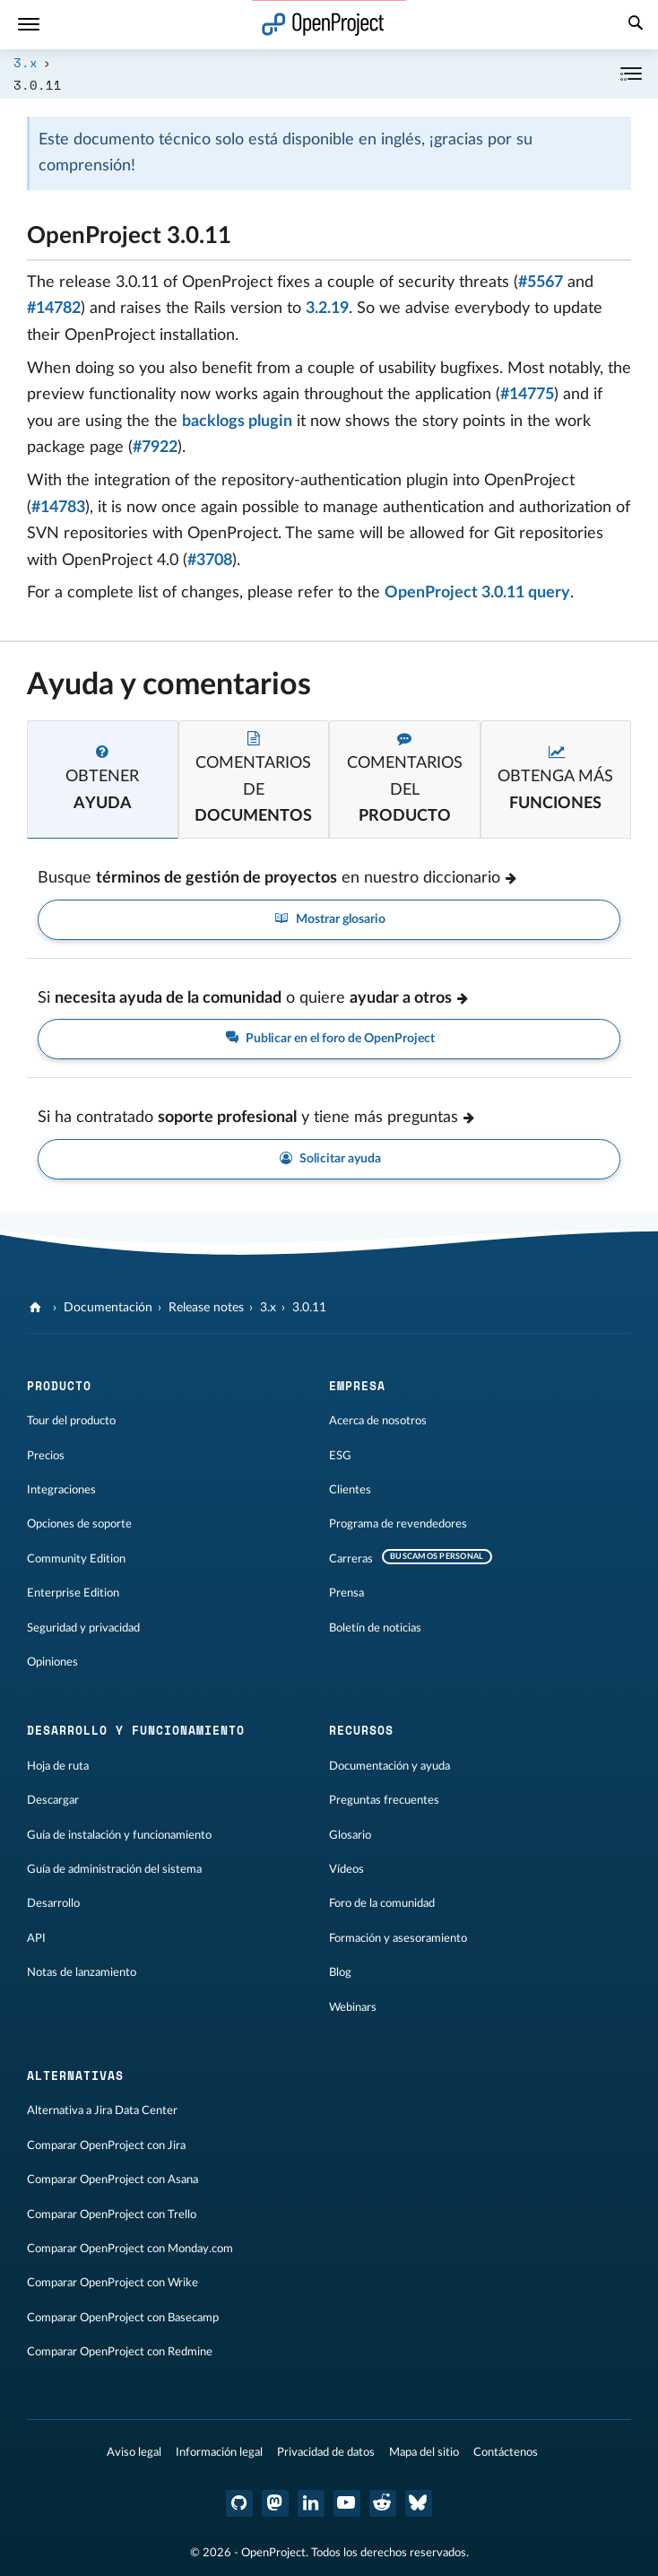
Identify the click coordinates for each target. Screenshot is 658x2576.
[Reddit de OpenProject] (382, 2503)
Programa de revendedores (398, 1524)
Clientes (350, 1489)
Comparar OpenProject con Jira (106, 2145)
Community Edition (76, 1558)
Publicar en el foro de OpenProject (329, 1039)
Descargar (53, 1800)
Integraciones (61, 1489)
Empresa (357, 1386)
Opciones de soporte (79, 1524)
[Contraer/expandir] (631, 74)
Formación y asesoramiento (398, 1938)
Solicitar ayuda (329, 1159)
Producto (59, 1386)
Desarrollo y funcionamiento (136, 1730)
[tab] (102, 779)
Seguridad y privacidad (83, 1628)
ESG (340, 1455)
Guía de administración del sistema (114, 1869)
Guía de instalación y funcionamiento (119, 1835)
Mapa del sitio (424, 2452)
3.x (25, 62)
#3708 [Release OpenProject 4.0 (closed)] (209, 561)
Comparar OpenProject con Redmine (119, 2351)
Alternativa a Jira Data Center (102, 2110)
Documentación (108, 1307)
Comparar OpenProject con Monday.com (130, 2248)
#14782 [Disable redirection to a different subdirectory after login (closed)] (54, 308)
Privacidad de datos (326, 2452)
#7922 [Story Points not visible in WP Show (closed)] (155, 447)
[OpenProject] (37, 1307)
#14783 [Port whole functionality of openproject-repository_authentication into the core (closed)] (58, 508)
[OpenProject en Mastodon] (275, 2503)
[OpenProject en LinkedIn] (311, 2503)
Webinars (353, 2007)
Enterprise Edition (73, 1593)
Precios (46, 1455)
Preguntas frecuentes (384, 1800)
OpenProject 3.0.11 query (477, 593)
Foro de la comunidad (382, 1903)
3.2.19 (327, 308)
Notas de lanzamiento (81, 1972)
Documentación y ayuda (389, 1766)
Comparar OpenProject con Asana (112, 2179)
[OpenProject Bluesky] (418, 2503)
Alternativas (75, 2075)
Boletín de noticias (375, 1628)
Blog (340, 1972)
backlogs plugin (237, 421)
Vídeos (346, 1869)
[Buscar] (636, 25)
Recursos (361, 1730)
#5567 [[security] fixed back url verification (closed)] (540, 282)
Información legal (219, 2452)
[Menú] (28, 24)
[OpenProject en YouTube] (346, 2503)
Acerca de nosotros (378, 1420)
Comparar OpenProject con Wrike (112, 2282)
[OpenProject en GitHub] (239, 2503)
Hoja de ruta (58, 1766)
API (36, 1938)
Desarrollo (53, 1903)
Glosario (350, 1835)
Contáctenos (505, 2452)
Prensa (346, 1593)
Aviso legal (134, 2452)
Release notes (206, 1307)
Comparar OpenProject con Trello (111, 2214)
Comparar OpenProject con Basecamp (123, 2317)
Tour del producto (71, 1420)
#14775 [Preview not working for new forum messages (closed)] (527, 395)
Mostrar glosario (329, 919)
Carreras (351, 1558)
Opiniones (52, 1662)
